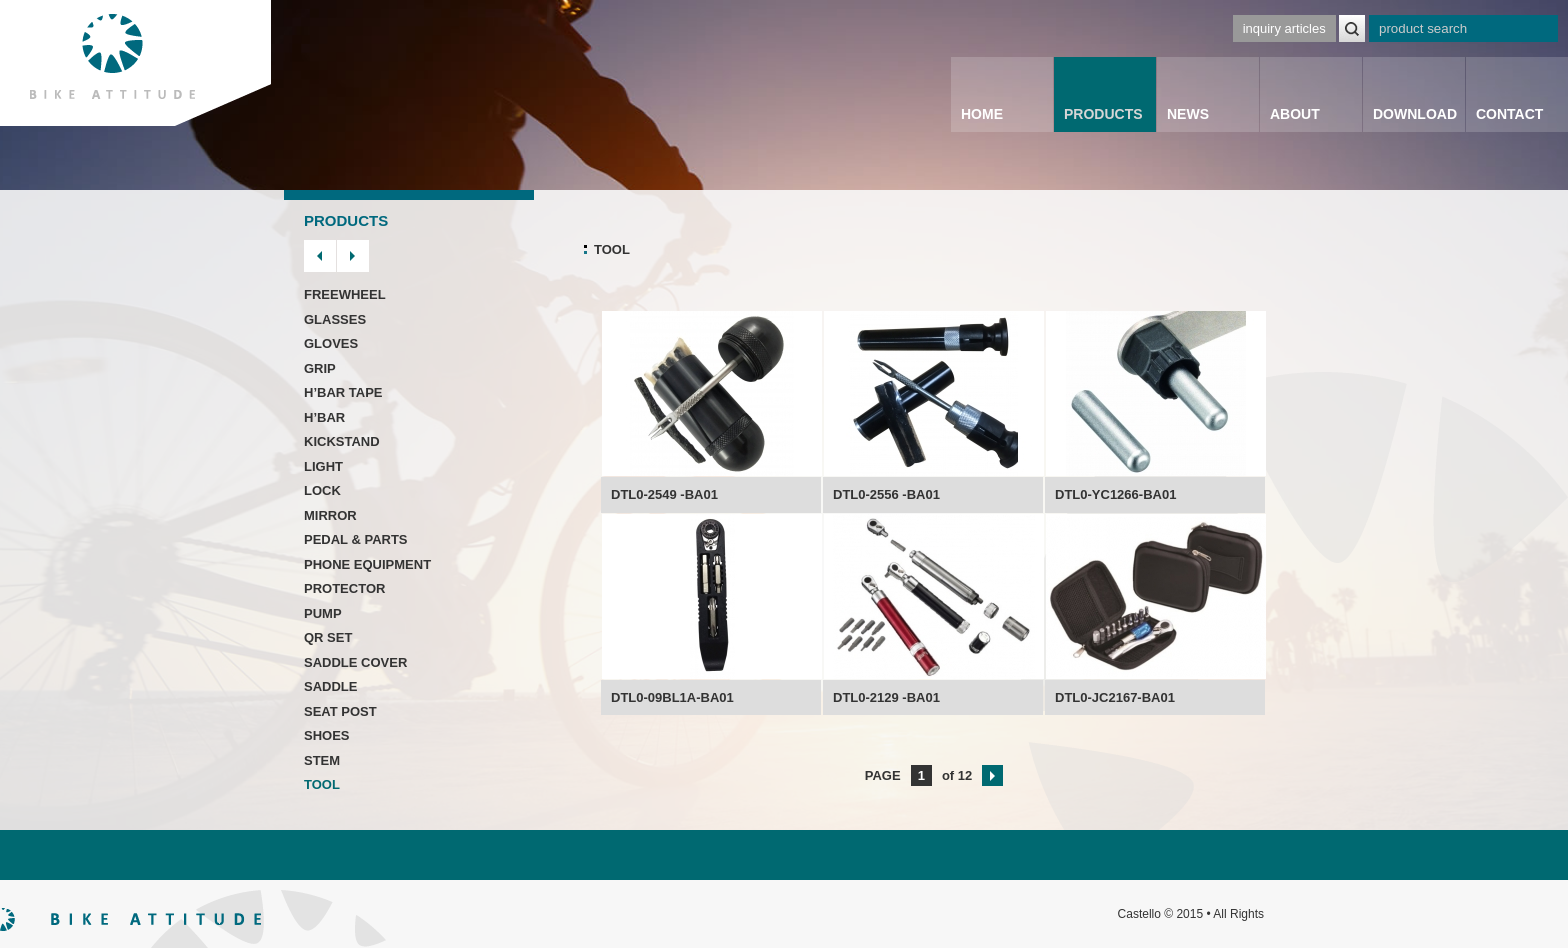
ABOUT (1295, 114)
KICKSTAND (342, 441)
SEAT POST (340, 711)
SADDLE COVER (355, 662)
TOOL (322, 784)
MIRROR (330, 515)
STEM (322, 760)
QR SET (328, 637)
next (353, 256)
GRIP (320, 368)
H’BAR (324, 417)
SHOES (327, 735)
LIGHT (323, 466)
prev (320, 256)
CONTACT (1509, 114)
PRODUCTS (1103, 114)
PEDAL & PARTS (356, 539)
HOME (982, 114)
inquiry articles (1284, 28)
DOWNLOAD (1415, 114)
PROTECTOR (344, 588)
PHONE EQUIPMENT (367, 564)
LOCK (322, 490)
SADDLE (330, 686)
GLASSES (335, 319)
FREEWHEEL (345, 294)
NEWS (1188, 114)
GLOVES (331, 343)
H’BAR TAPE (343, 392)
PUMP (323, 613)
